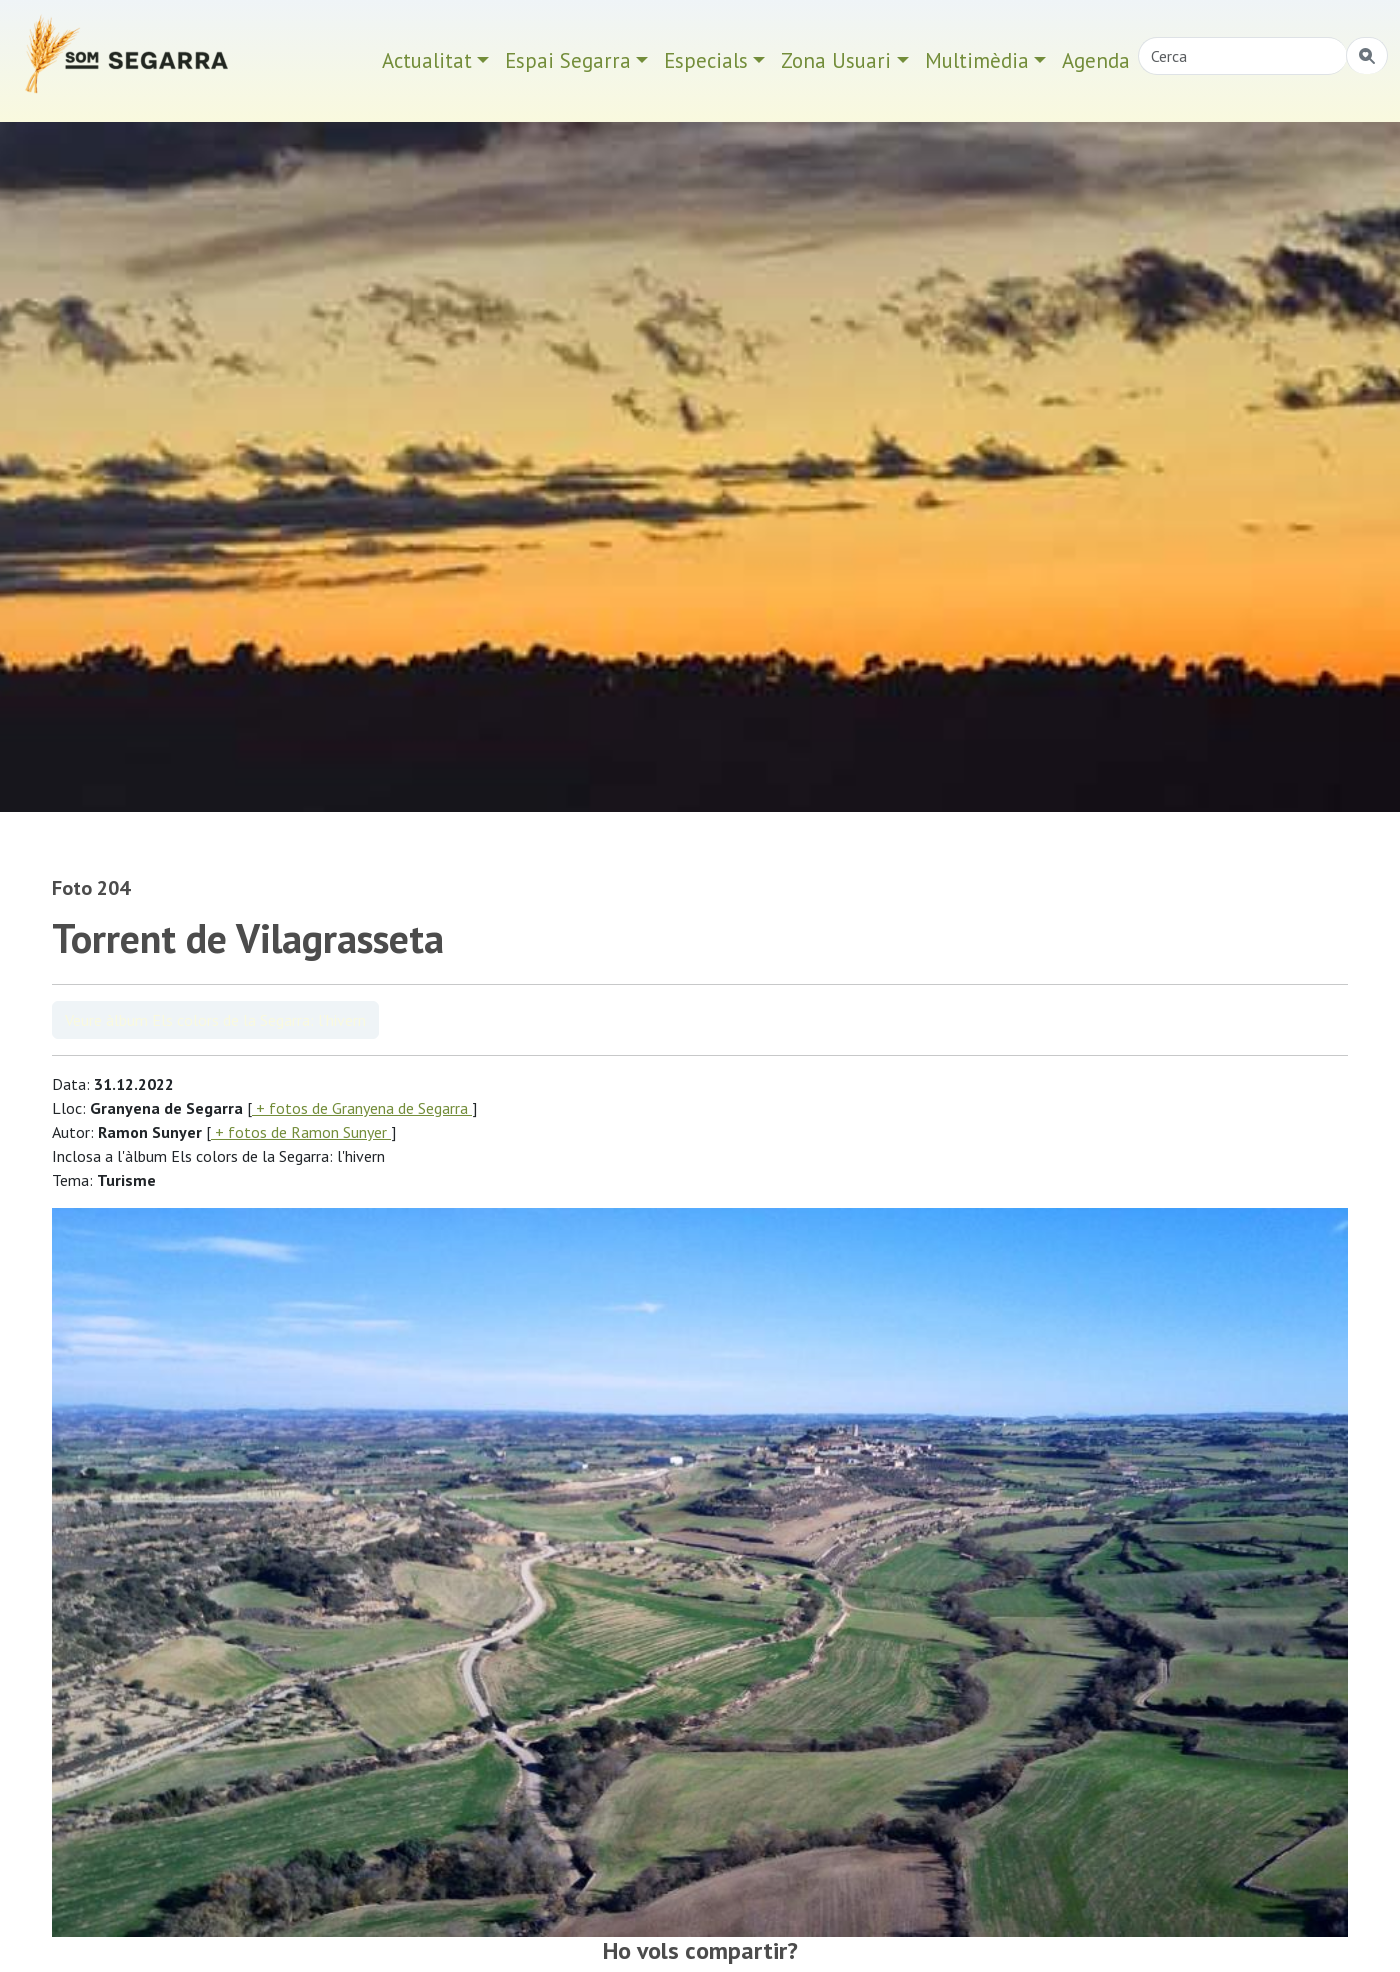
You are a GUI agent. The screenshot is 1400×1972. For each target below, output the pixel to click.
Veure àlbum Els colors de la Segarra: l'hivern (215, 1020)
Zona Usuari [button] (836, 60)
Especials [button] (706, 60)
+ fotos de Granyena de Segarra (362, 1108)
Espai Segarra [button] (568, 60)
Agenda (1096, 60)
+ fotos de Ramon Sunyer (301, 1132)
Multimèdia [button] (977, 60)
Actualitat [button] (427, 60)
